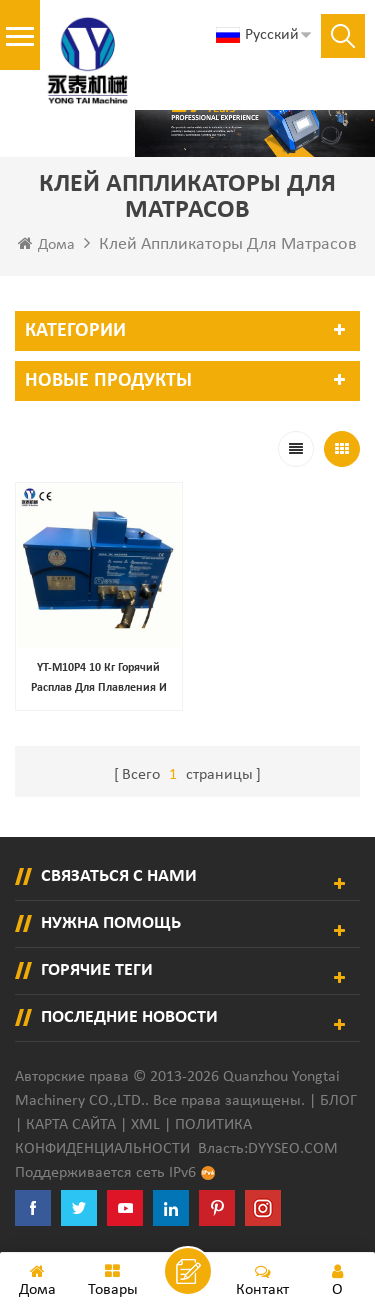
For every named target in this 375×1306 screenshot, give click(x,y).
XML (145, 1125)
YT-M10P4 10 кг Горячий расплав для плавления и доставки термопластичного (99, 680)
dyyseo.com (293, 1149)
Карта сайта (71, 1125)
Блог (338, 1101)
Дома (46, 244)
